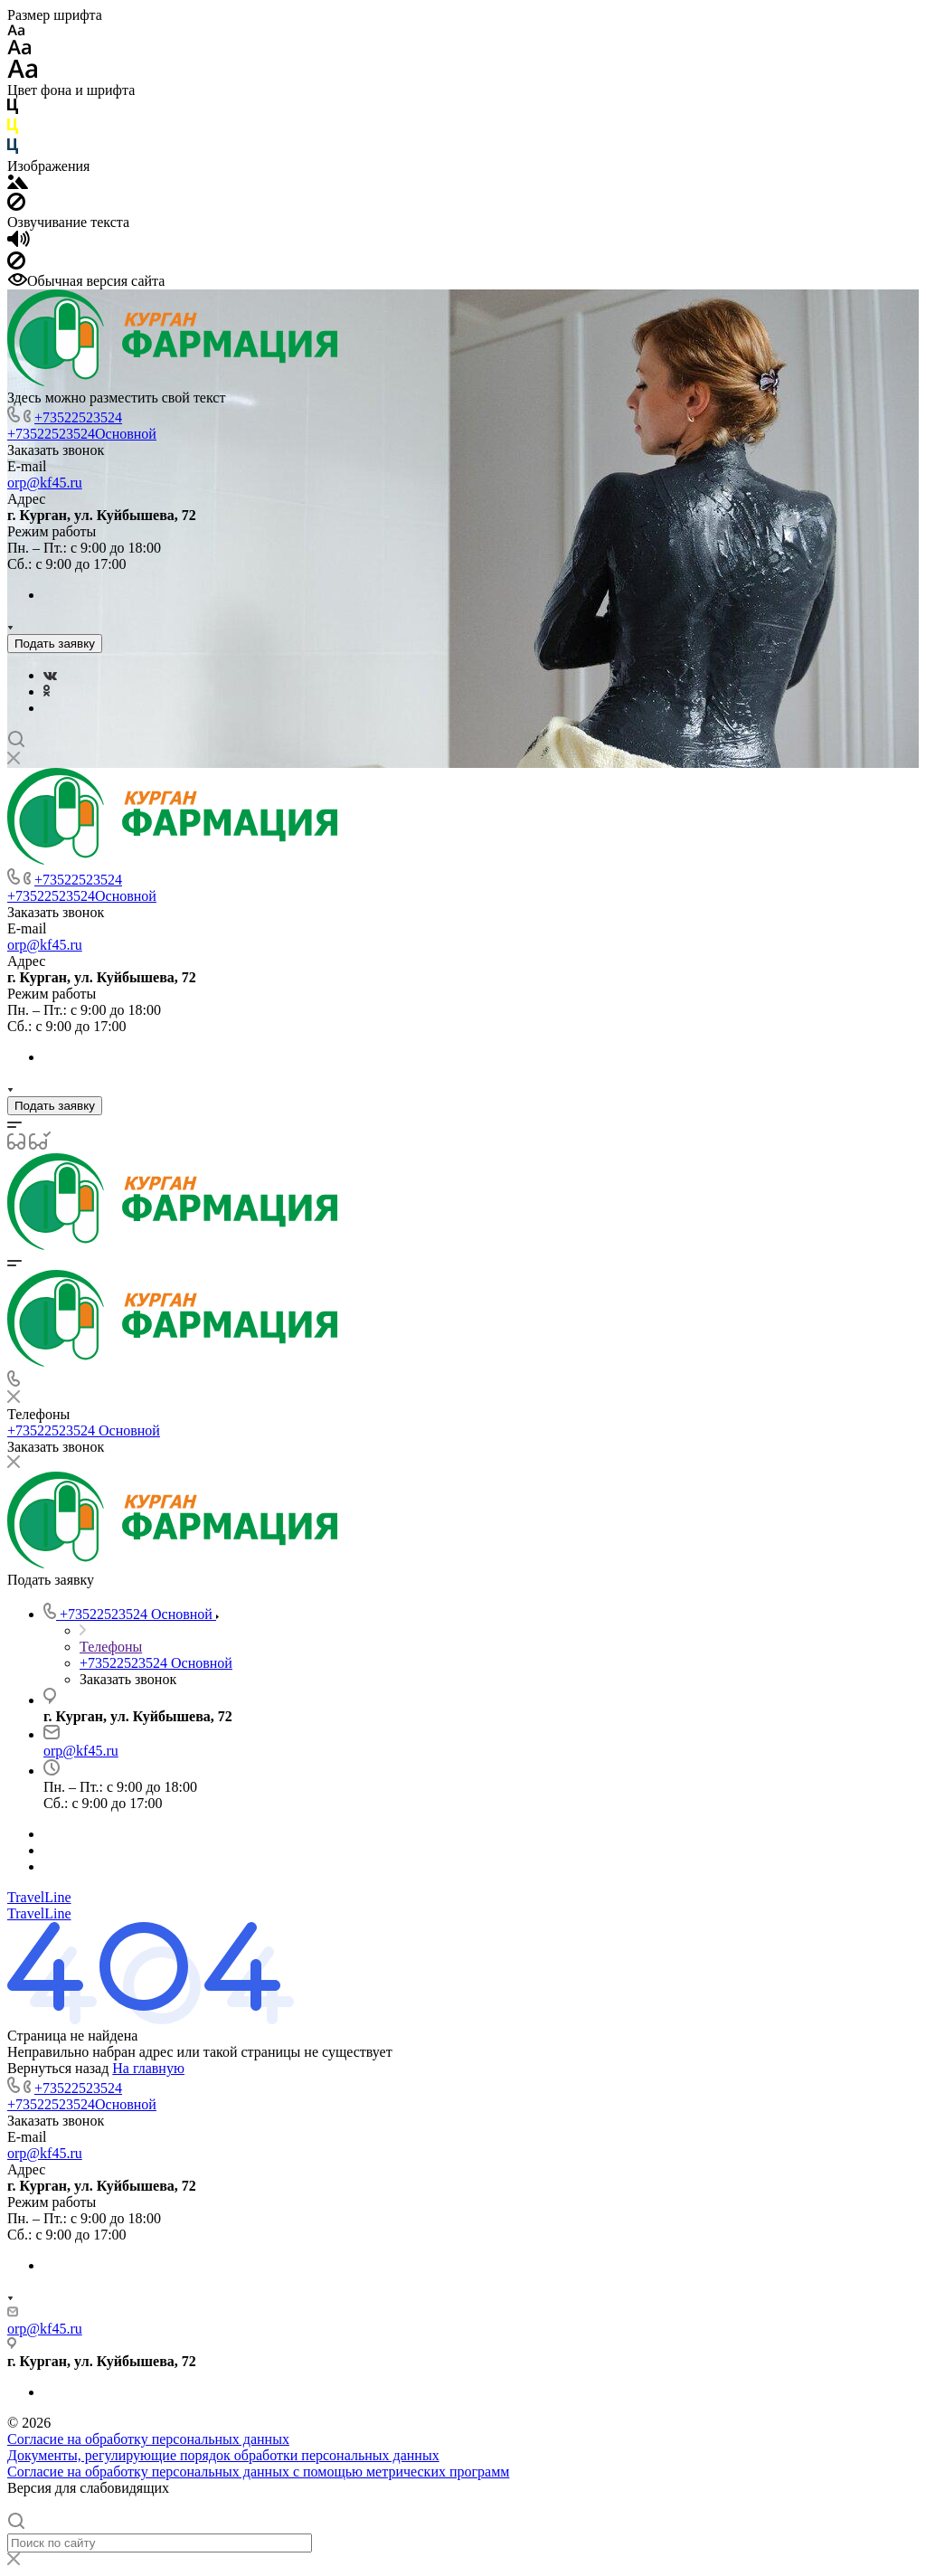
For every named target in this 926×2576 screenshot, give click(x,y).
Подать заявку (54, 643)
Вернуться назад (58, 2068)
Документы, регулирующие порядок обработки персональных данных (223, 2455)
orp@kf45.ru (44, 482)
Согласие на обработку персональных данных (148, 2439)
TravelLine (39, 1897)
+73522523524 (78, 417)
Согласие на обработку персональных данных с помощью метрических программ (258, 2471)
